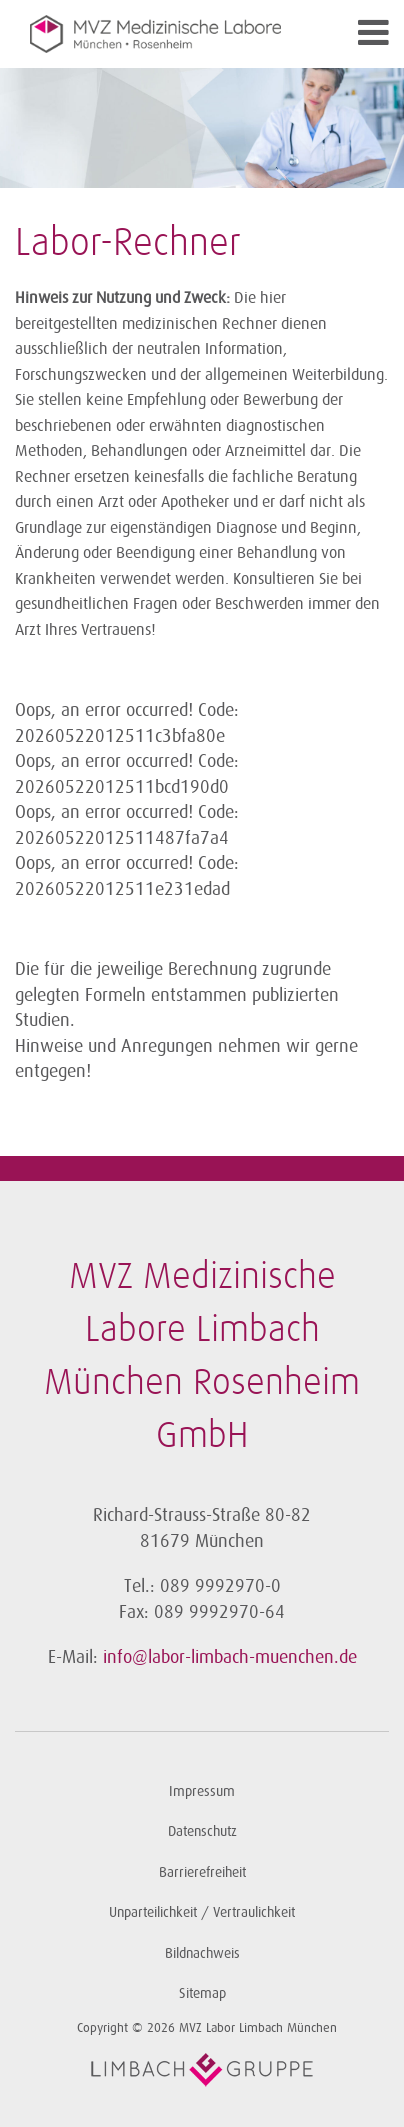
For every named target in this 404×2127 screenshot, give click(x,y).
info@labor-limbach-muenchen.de (230, 1657)
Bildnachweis (202, 1953)
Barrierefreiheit (202, 1872)
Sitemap (202, 1993)
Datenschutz (202, 1831)
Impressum (202, 1791)
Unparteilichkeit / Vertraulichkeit (202, 1912)
